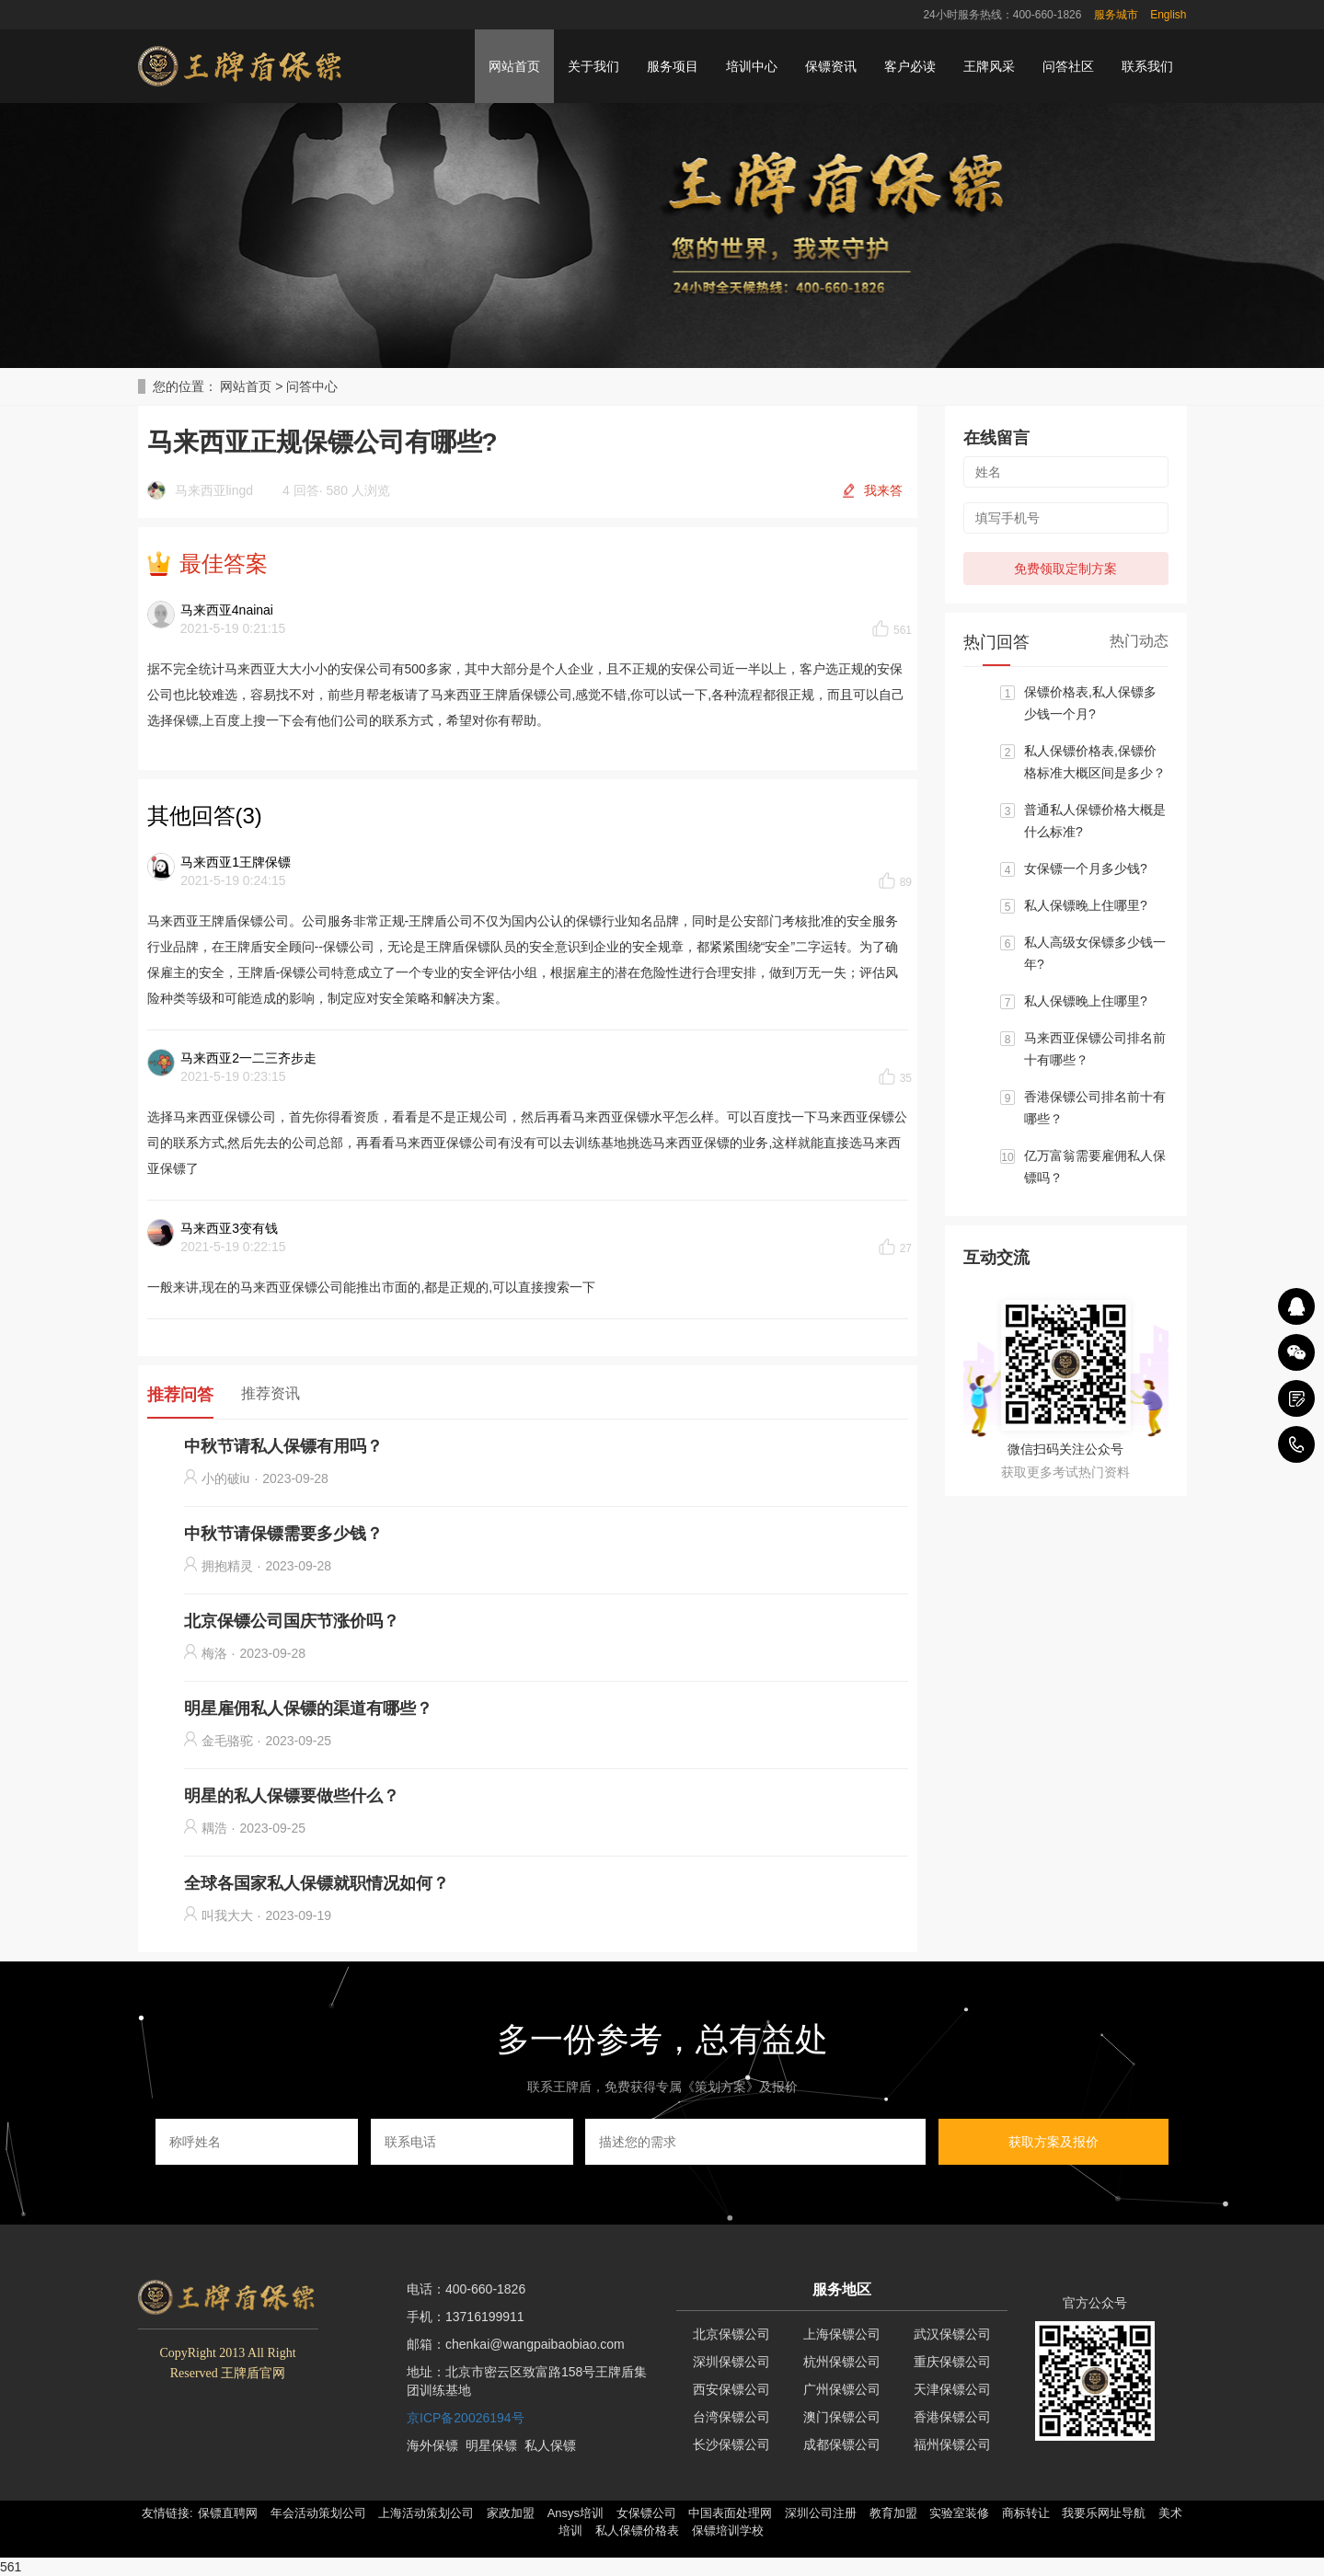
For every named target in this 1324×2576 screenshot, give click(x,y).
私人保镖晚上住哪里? (1085, 905)
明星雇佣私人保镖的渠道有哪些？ (308, 1708)
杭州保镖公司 (842, 2361)
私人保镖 (550, 2445)
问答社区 (1068, 66)
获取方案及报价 (1053, 2141)
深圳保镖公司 (731, 2361)
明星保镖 (491, 2445)
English (1168, 14)
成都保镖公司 (842, 2444)
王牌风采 (989, 66)
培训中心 (751, 66)
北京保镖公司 (731, 2334)
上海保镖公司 (842, 2334)
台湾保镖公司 (731, 2416)
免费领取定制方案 (1065, 568)
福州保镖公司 (952, 2444)
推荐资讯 (270, 1393)
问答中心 (312, 386)
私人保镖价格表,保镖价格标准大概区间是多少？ (1095, 761)
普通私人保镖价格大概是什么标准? (1095, 820)
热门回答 (996, 642)
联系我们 (1147, 66)
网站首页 (514, 66)
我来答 (883, 490)
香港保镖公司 (952, 2416)
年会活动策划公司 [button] (318, 2513)
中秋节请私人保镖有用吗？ (283, 1446)
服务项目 (672, 66)
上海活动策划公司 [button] (426, 2513)
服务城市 (1116, 14)
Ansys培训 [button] (575, 2513)
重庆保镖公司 (952, 2361)
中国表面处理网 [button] (730, 2513)
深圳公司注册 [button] (821, 2513)
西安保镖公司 (731, 2389)
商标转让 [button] (1026, 2513)
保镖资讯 (831, 66)
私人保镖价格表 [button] (637, 2530)
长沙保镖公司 (731, 2444)
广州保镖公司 (842, 2389)
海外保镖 (432, 2445)
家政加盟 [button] (511, 2513)
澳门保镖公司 (842, 2416)
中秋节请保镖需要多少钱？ (283, 1533)
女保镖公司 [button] (646, 2513)
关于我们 (593, 66)
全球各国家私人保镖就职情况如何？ (316, 1883)
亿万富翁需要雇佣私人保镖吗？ (1095, 1166)
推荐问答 (180, 1395)
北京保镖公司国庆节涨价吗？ (291, 1621)
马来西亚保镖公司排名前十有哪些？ (1095, 1048)
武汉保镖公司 (952, 2334)
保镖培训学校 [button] (728, 2530)
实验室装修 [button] (959, 2513)
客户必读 (910, 66)
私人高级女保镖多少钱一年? (1095, 953)
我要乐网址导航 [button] (1104, 2513)
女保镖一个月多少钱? (1085, 868)
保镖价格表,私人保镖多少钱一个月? (1090, 702)
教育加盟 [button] (893, 2513)
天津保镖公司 (952, 2389)
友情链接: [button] (167, 2513)
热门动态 (1139, 641)
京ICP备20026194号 (465, 2417)
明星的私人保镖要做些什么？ (291, 1796)
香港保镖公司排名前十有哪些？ (1095, 1107)
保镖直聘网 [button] (228, 2513)
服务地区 (841, 2289)
